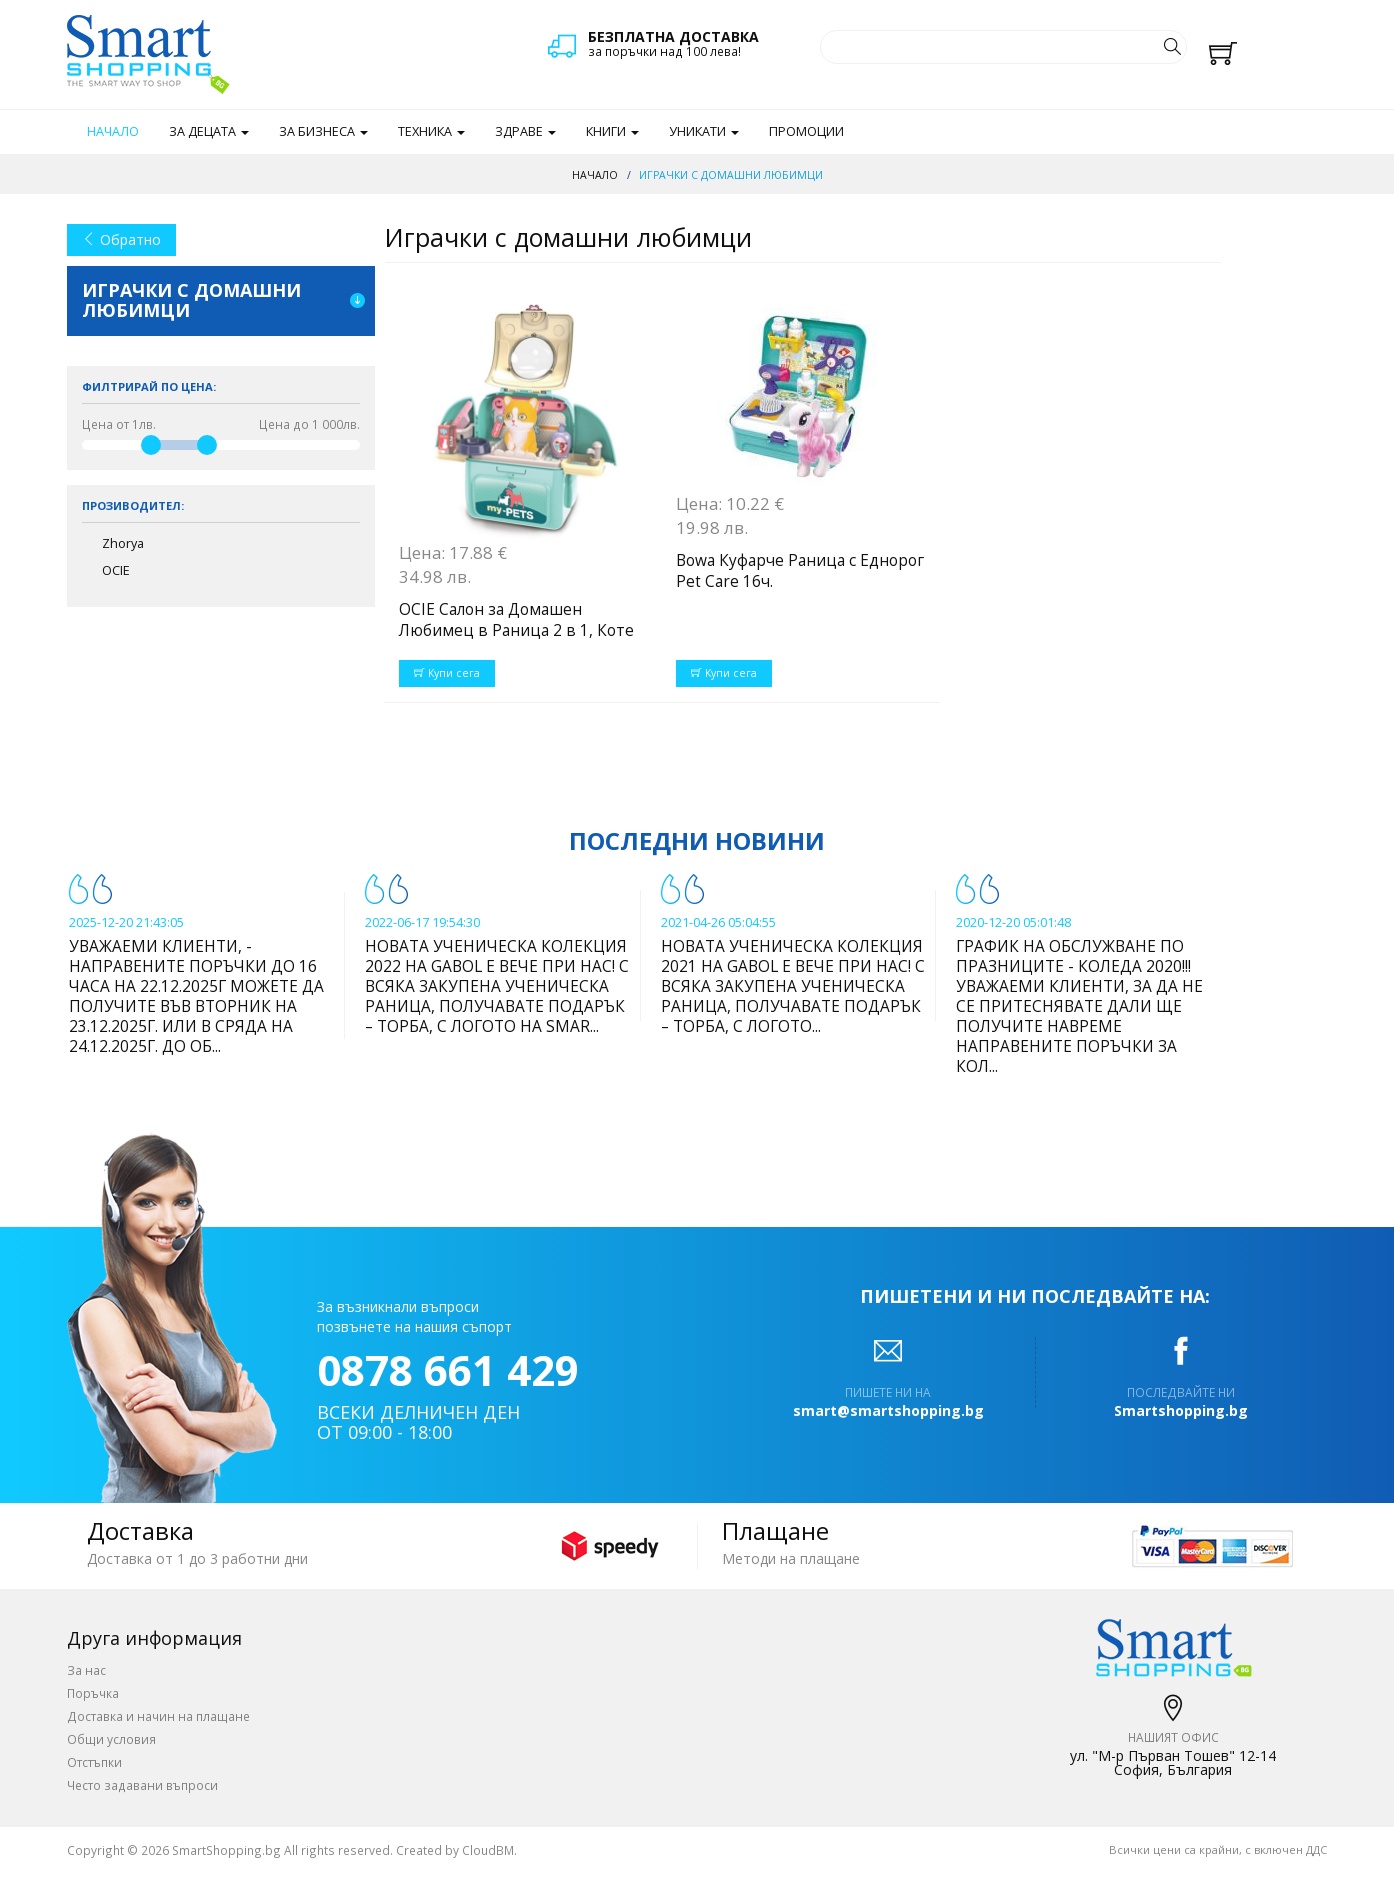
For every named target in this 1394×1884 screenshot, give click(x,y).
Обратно (121, 239)
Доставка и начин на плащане (158, 1716)
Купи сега (447, 673)
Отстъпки (94, 1762)
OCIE (116, 570)
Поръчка (93, 1693)
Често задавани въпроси (142, 1785)
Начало (113, 131)
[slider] (151, 445)
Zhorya (123, 543)
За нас (86, 1670)
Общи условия (111, 1739)
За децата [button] (209, 131)
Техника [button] (431, 131)
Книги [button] (612, 131)
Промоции (806, 131)
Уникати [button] (704, 131)
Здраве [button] (525, 131)
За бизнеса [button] (323, 131)
